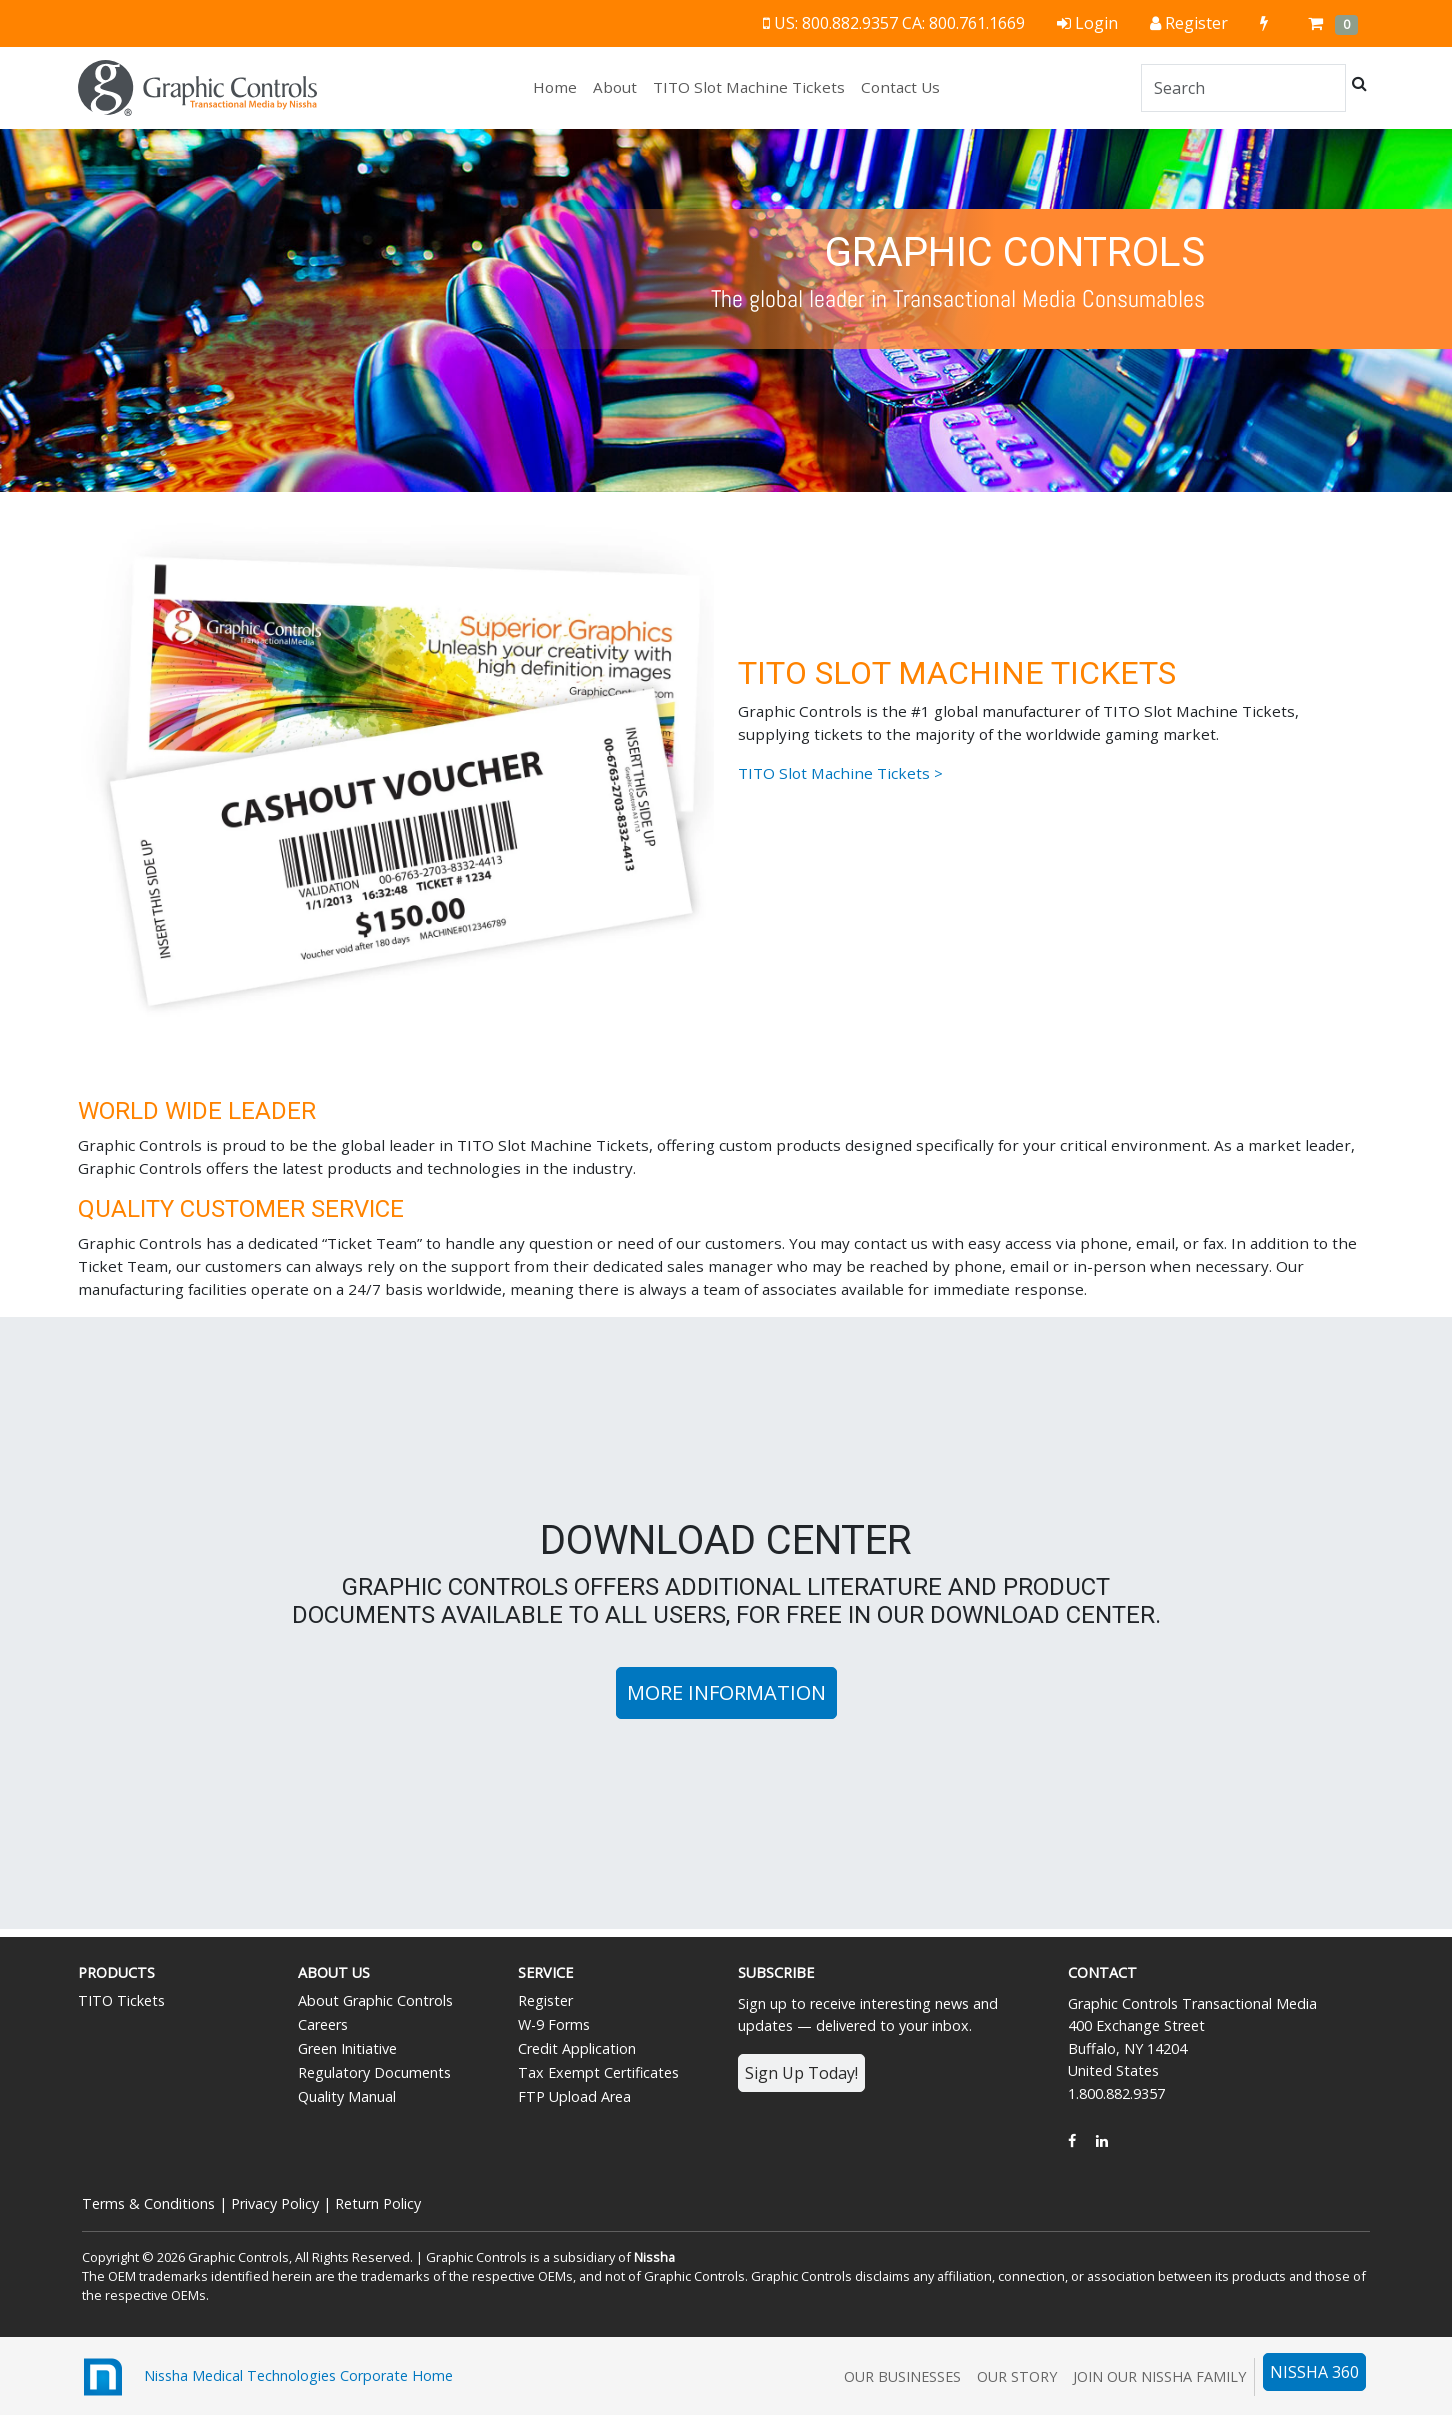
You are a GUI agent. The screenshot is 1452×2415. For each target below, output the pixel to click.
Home (559, 86)
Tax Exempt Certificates (598, 2072)
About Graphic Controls (375, 2000)
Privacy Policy (275, 2203)
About (615, 87)
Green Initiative (347, 2048)
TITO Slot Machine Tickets (749, 87)
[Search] (1243, 88)
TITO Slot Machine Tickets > (840, 773)
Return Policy (378, 2203)
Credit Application (577, 2048)
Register (545, 2000)
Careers (323, 2024)
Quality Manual (347, 2096)
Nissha (654, 2257)
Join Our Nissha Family (1159, 2376)
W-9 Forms (554, 2024)
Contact (1102, 1972)
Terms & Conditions (148, 2203)
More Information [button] (726, 1692)
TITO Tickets (121, 2000)
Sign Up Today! (801, 2073)
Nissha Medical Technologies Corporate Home (265, 2377)
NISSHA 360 (1314, 2372)
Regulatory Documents (374, 2072)
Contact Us (900, 87)
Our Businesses (902, 2376)
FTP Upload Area (574, 2096)
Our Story (1017, 2376)
